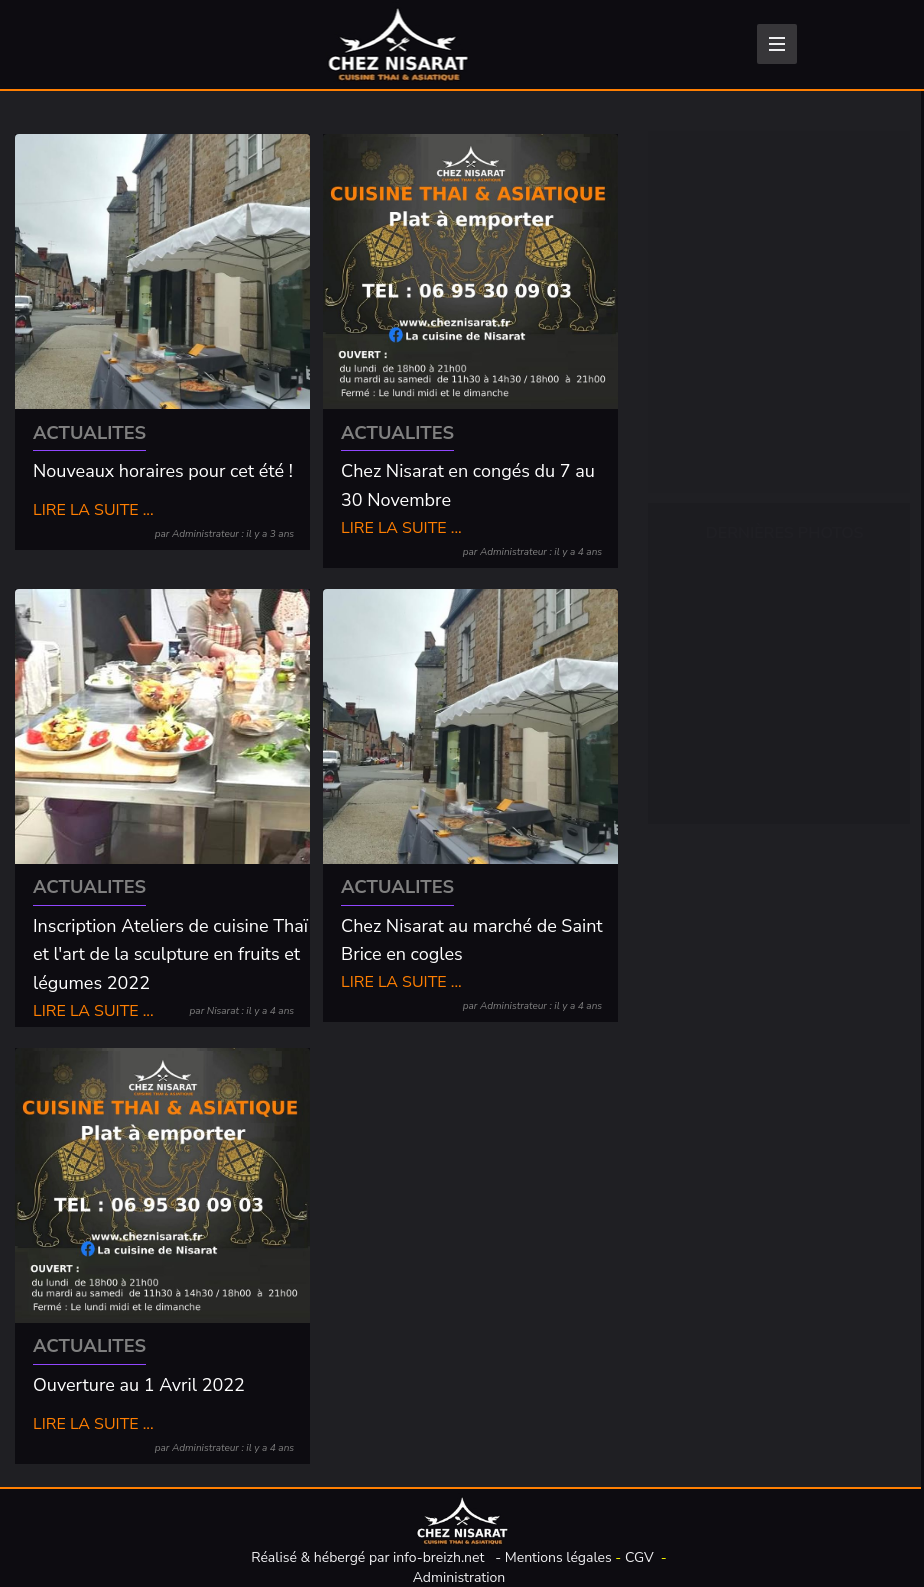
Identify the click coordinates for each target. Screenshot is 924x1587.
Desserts (719, 403)
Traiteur (715, 449)
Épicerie (715, 265)
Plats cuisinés (736, 357)
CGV (639, 1557)
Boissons (719, 219)
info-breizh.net (438, 1557)
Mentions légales (558, 1557)
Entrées (714, 311)
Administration (459, 1577)
